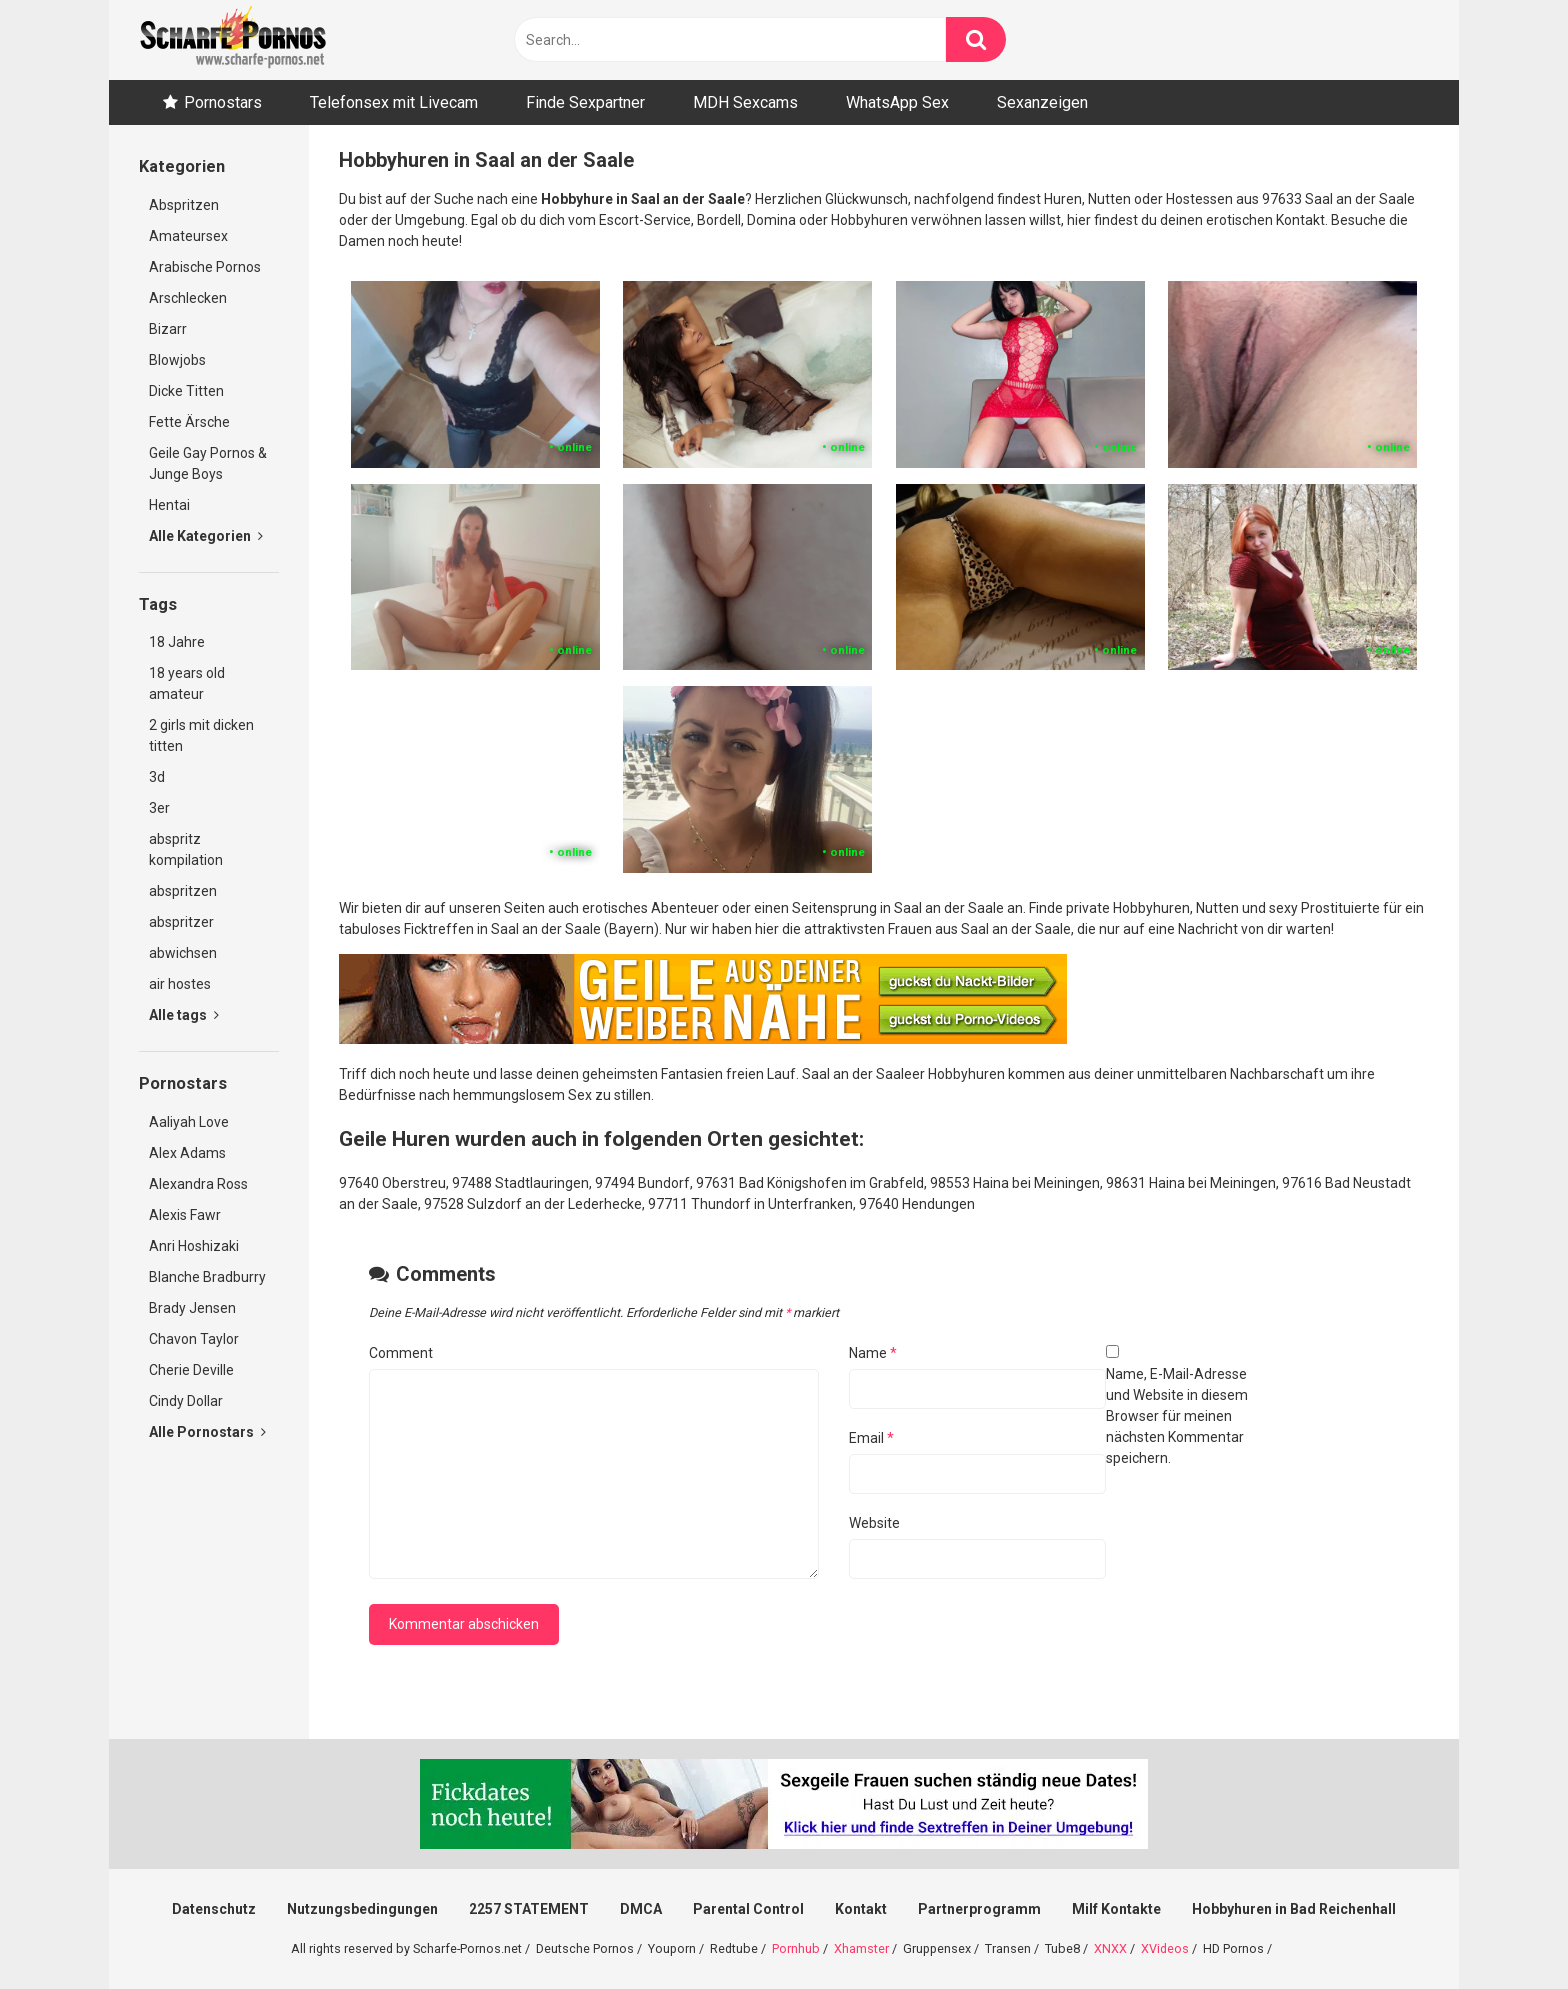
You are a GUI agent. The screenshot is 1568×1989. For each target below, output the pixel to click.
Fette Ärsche (189, 422)
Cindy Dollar (186, 1401)
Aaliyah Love (189, 1122)
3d (157, 777)
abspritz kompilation (186, 849)
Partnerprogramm (979, 1909)
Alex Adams (187, 1153)
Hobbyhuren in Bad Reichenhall (1294, 1909)
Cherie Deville (191, 1370)
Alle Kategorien (206, 536)
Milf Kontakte (1116, 1909)
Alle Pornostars (207, 1432)
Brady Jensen (192, 1308)
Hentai (169, 505)
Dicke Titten (186, 391)
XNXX (1110, 1948)
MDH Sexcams (745, 102)
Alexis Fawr (185, 1215)
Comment (401, 1353)
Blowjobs (177, 360)
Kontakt (861, 1909)
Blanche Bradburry (207, 1277)
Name (873, 1353)
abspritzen (183, 891)
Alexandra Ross (198, 1184)
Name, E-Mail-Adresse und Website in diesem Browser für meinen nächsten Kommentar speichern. (1177, 1416)
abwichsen (183, 953)
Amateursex (188, 236)
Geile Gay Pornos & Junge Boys (208, 463)
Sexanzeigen (1042, 102)
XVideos (1165, 1948)
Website (874, 1523)
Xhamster (861, 1948)
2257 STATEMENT (529, 1909)
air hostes (180, 984)
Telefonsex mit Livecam (394, 102)
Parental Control (748, 1909)
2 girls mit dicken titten (201, 735)
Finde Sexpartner (585, 102)
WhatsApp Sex (897, 102)
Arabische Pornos (205, 267)
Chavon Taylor (194, 1339)
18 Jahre (177, 642)
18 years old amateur (187, 683)
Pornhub (796, 1948)
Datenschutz (214, 1909)
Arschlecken (188, 298)
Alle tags (184, 1015)
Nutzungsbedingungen (362, 1909)
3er (159, 808)
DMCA (641, 1909)
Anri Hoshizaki (194, 1246)
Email (871, 1438)
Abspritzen (184, 205)
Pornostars (223, 102)
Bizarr (168, 329)
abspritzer (181, 922)
